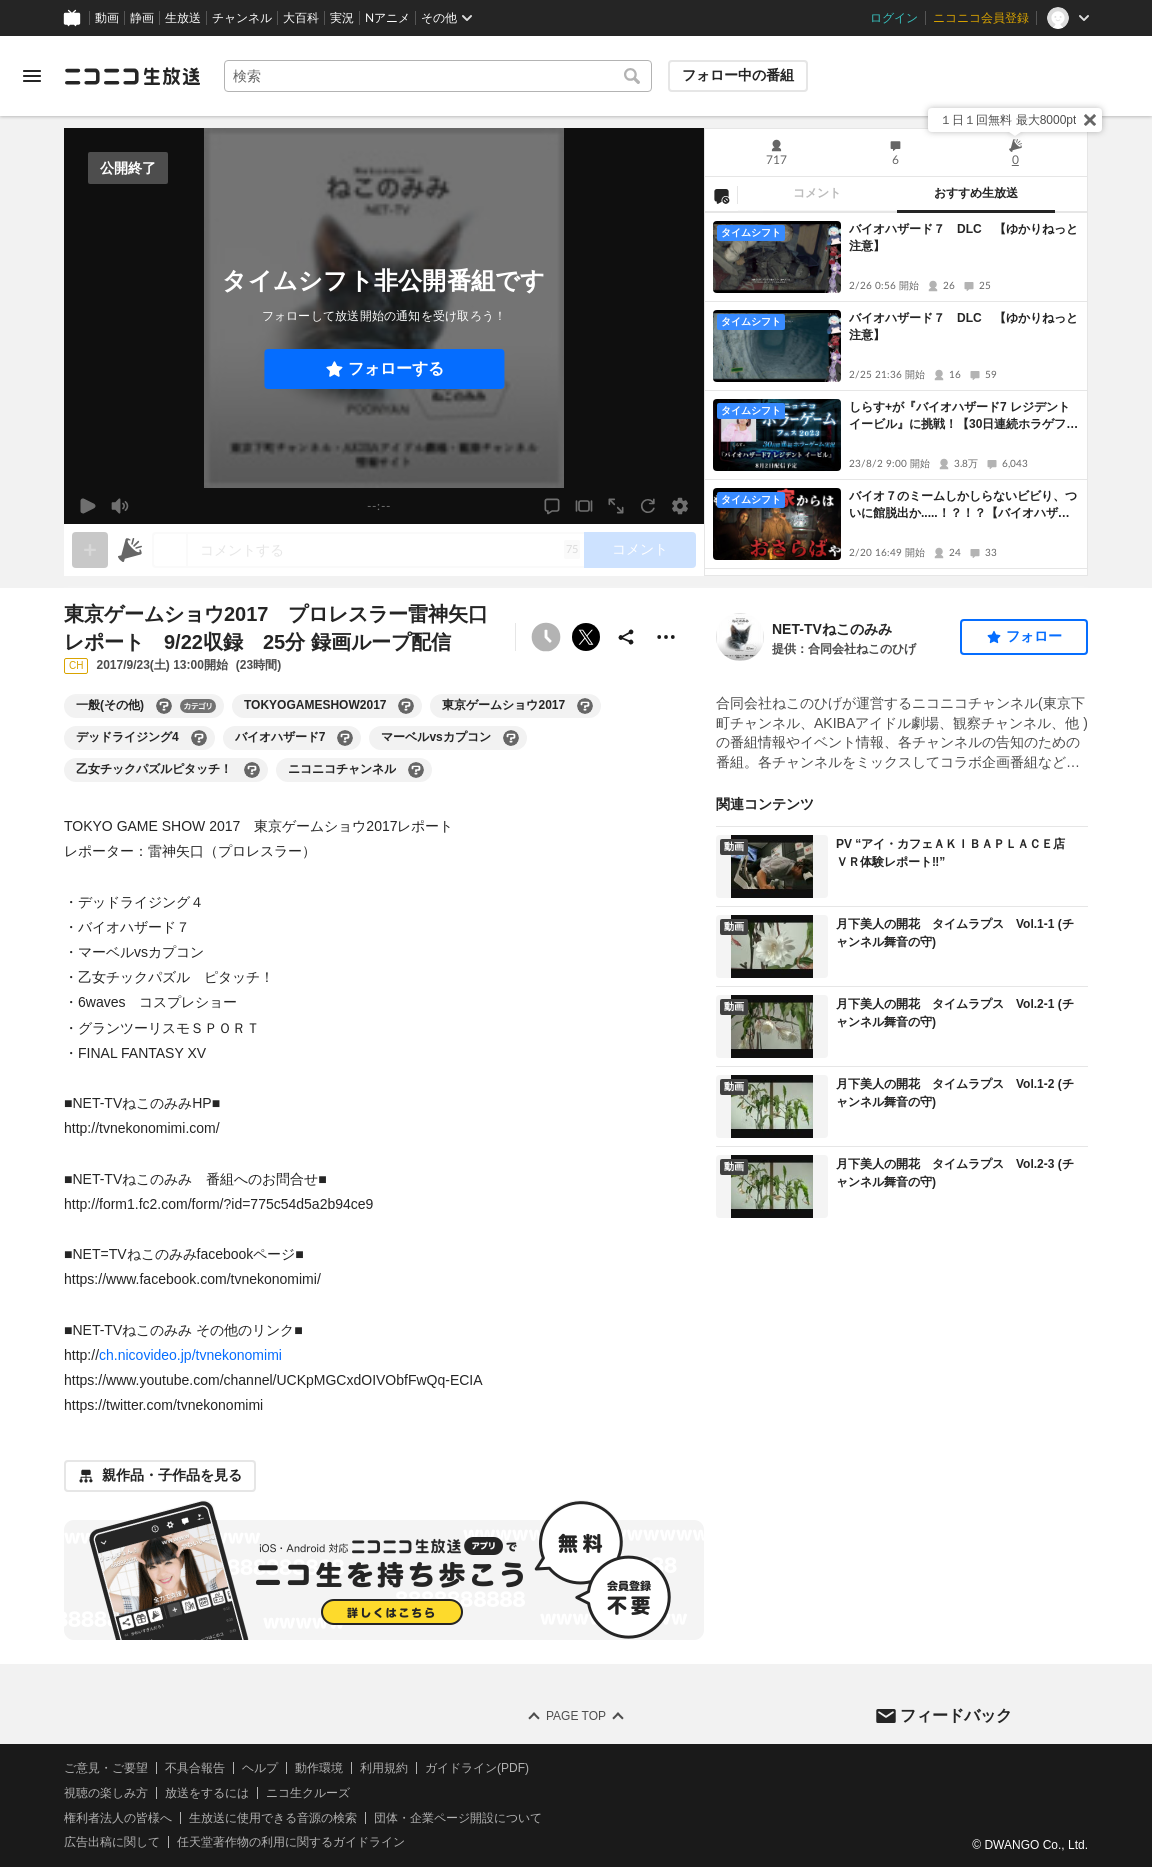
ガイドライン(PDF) (477, 1768)
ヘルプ (260, 1768)
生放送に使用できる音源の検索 (273, 1817)
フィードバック (956, 1714)
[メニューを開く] (32, 76)
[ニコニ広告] (130, 550)
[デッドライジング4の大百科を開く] (199, 738)
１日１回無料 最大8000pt (1008, 120)
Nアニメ (387, 18)
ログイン (894, 18)
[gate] (90, 550)
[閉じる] (1090, 120)
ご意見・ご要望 (106, 1768)
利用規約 (384, 1768)
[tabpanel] (896, 394)
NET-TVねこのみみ (832, 629)
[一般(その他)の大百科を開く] (164, 706)
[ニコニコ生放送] (132, 76)
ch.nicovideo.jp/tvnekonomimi (190, 1355)
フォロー (1034, 636)
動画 (107, 18)
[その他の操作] (666, 637)
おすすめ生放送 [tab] (976, 193)
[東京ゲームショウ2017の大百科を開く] (585, 706)
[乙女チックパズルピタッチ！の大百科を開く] (252, 770)
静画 (142, 18)
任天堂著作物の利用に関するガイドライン (291, 1842)
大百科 (301, 18)
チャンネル (242, 18)
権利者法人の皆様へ (118, 1817)
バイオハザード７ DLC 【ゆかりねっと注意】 (963, 237)
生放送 (183, 18)
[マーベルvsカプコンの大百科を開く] (511, 738)
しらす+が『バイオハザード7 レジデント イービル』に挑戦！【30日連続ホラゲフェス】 (963, 416)
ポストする (586, 637)
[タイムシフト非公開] (546, 637)
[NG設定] (721, 195)
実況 (342, 18)
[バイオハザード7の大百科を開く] (345, 738)
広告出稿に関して (112, 1842)
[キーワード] (438, 76)
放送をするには (207, 1792)
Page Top (576, 1716)
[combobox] (438, 76)
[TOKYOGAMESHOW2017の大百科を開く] (406, 706)
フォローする (396, 368)
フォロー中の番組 (738, 75)
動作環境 (319, 1768)
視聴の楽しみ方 (106, 1792)
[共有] (626, 637)
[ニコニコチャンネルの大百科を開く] (416, 770)
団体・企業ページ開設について (458, 1817)
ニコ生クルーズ (308, 1792)
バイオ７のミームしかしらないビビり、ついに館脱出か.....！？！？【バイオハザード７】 (963, 505)
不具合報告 (195, 1768)
